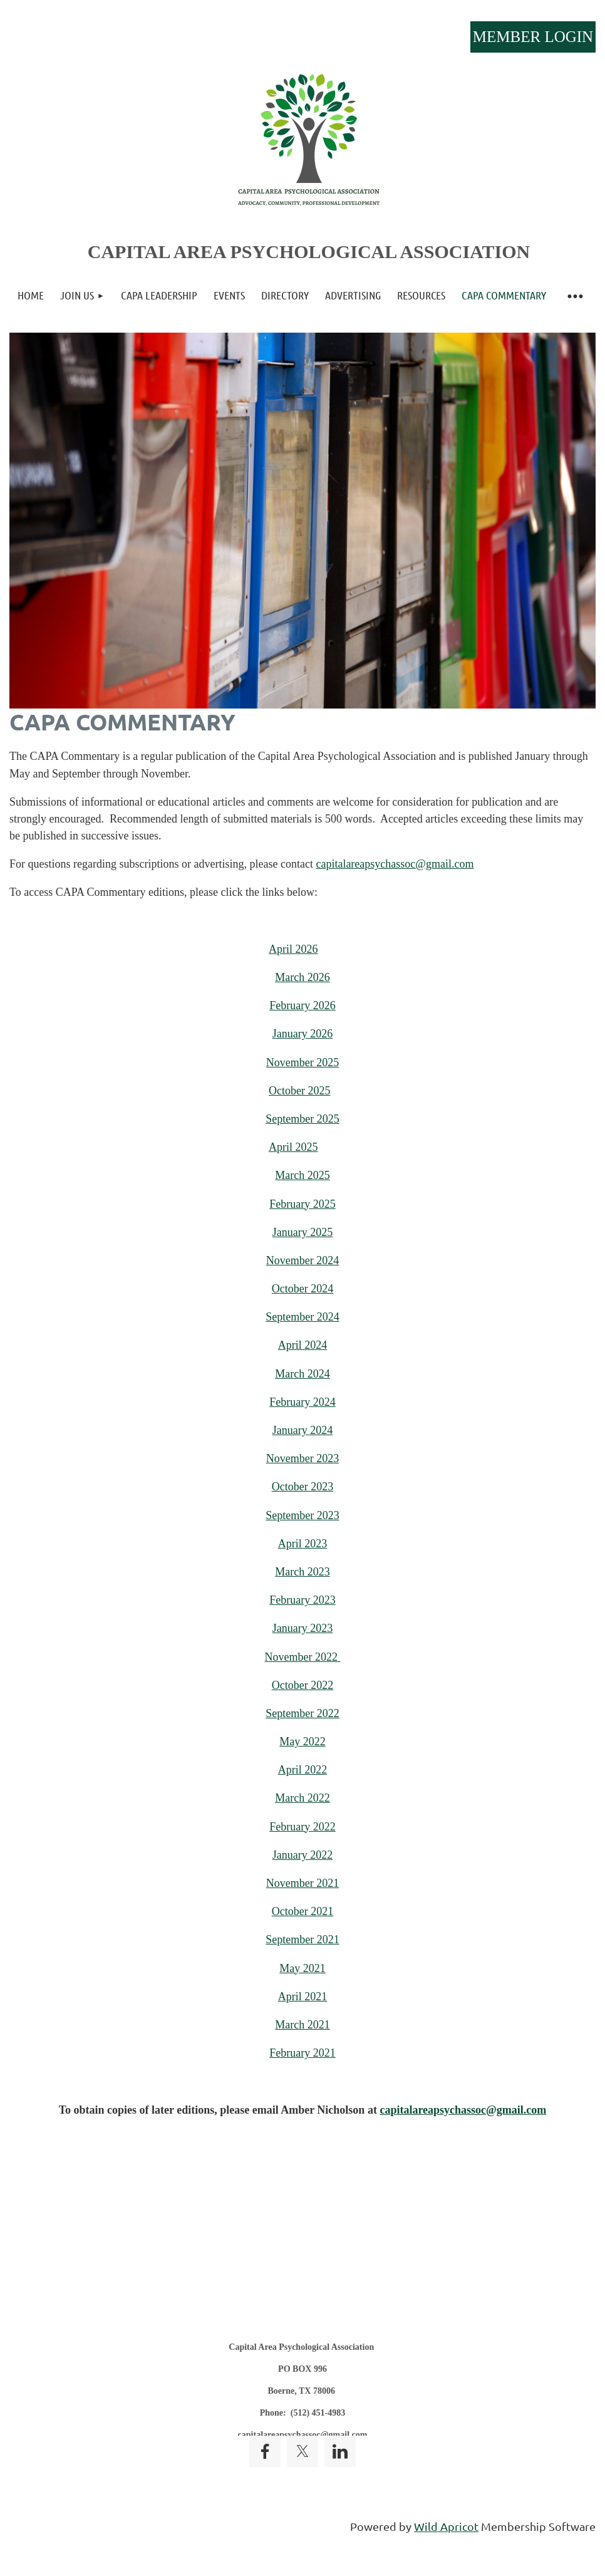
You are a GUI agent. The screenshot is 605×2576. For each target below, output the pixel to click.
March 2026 (302, 977)
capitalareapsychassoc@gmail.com (394, 864)
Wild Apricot (446, 2526)
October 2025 (299, 1090)
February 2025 (302, 1204)
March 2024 (302, 1374)
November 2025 (302, 1062)
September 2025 (302, 1119)
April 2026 (293, 949)
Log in (533, 37)
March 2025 (302, 1175)
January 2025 (302, 1232)
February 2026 (302, 1005)
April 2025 (293, 1147)
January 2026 (302, 1033)
